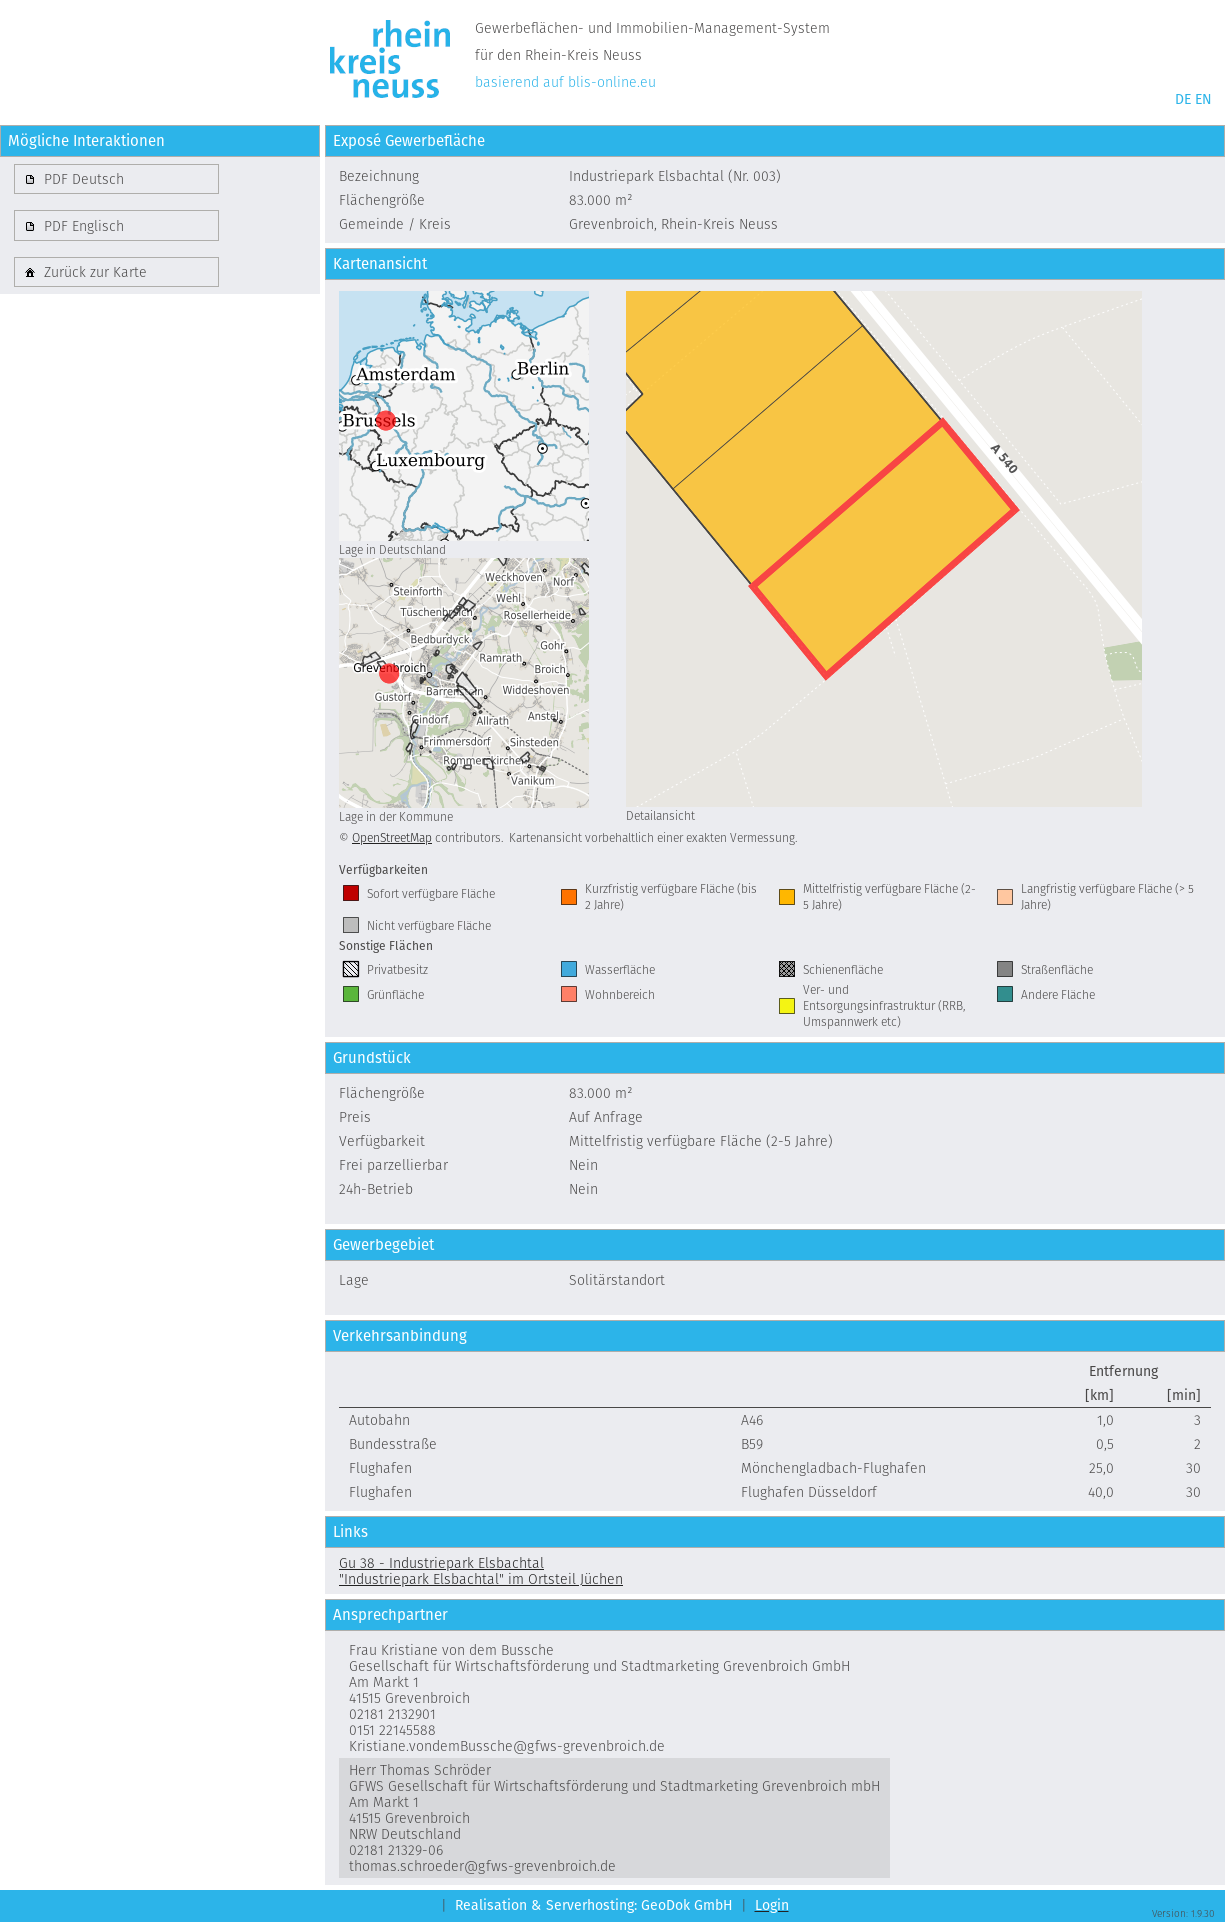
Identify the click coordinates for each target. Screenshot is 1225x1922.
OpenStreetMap (392, 837)
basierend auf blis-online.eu (565, 82)
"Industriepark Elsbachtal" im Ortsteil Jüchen (481, 1579)
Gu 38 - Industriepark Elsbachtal (441, 1563)
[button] (116, 179)
